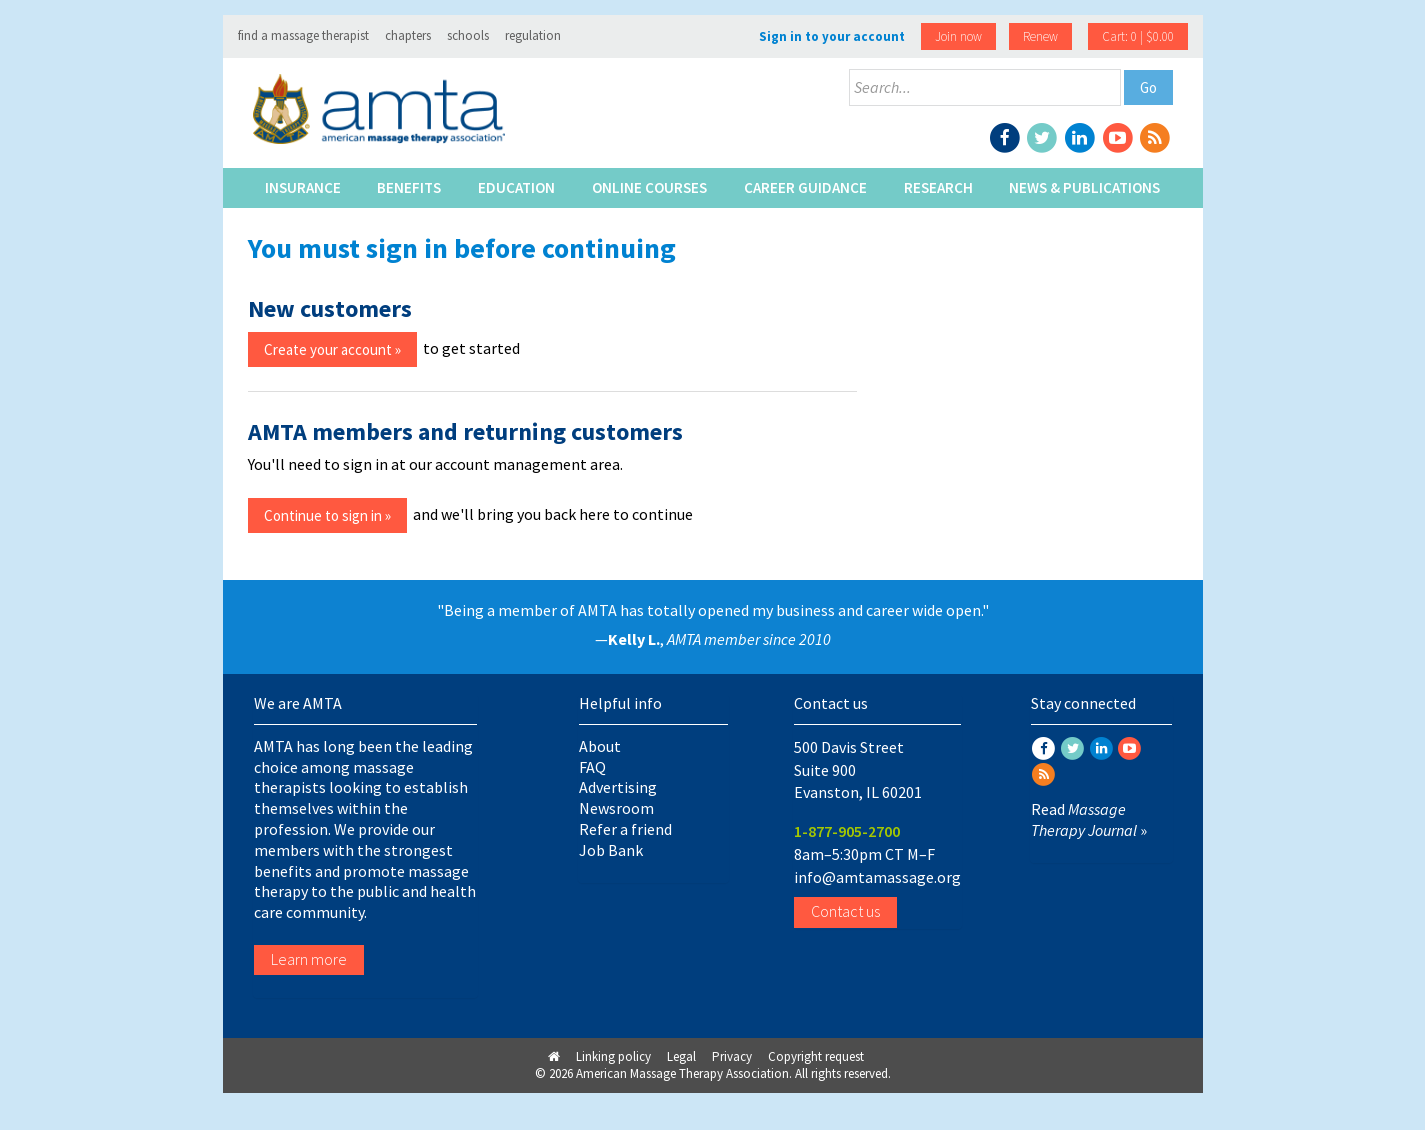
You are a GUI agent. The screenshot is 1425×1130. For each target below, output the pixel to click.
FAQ (592, 767)
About (600, 746)
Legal (681, 1056)
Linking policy (613, 1056)
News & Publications (1084, 187)
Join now (958, 36)
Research (938, 187)
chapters (408, 35)
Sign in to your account (832, 36)
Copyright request (816, 1056)
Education (516, 187)
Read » (1089, 819)
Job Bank (611, 850)
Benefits (409, 187)
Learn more (309, 959)
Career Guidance (805, 187)
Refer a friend (625, 829)
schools (468, 35)
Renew (1040, 36)
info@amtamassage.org (877, 877)
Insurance (303, 187)
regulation (533, 35)
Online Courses (649, 187)
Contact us (845, 911)
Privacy (732, 1056)
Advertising (618, 787)
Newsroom (616, 808)
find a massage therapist (303, 35)
